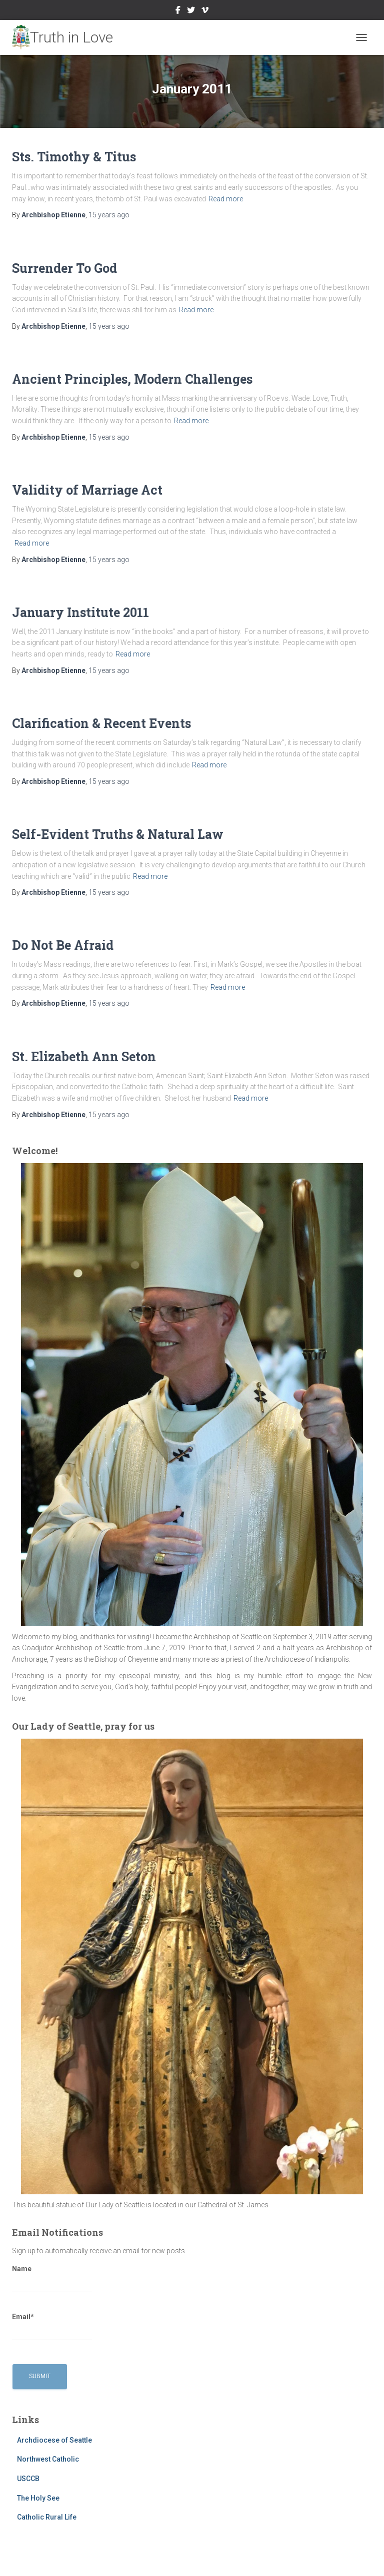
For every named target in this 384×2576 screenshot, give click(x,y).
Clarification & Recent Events (101, 723)
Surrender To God (64, 268)
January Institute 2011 (80, 612)
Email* (52, 2327)
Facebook (178, 11)
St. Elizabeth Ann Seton (84, 1056)
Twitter (191, 11)
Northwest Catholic (48, 2459)
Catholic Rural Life (46, 2517)
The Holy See (38, 2498)
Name (52, 2279)
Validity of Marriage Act (87, 490)
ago (109, 215)
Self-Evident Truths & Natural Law (118, 834)
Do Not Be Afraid (63, 945)
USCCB (28, 2479)
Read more (225, 199)
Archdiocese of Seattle (54, 2440)
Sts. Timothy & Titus (74, 156)
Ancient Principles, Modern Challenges (132, 379)
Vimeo (205, 11)
